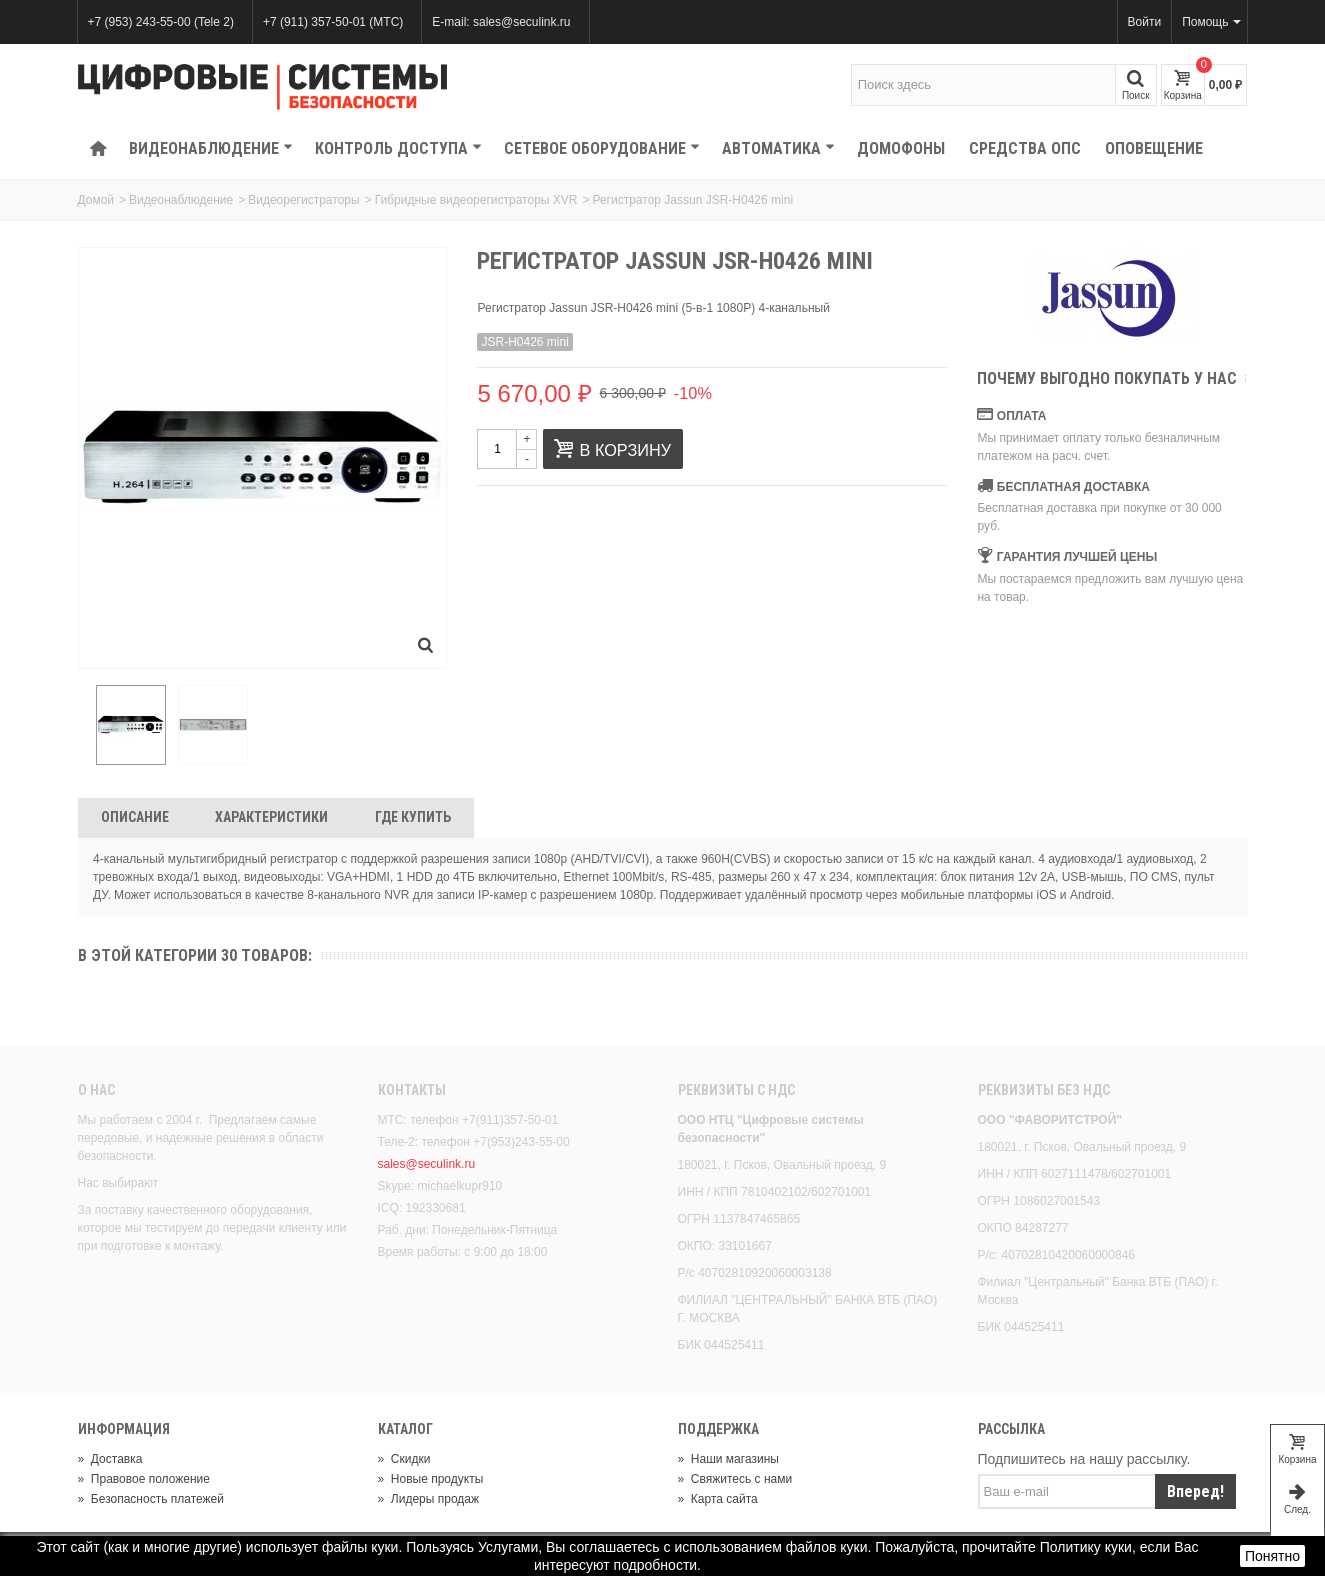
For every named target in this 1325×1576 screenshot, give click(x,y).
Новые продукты (431, 1481)
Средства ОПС (1025, 148)
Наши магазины (728, 1461)
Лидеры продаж (429, 1501)
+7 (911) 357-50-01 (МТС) (333, 22)
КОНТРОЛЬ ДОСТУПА (398, 148)
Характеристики (271, 820)
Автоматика (778, 148)
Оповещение (1154, 148)
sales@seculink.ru (427, 1167)
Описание (135, 820)
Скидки (404, 1461)
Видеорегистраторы (303, 200)
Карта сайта (718, 1501)
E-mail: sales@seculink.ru (501, 22)
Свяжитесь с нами (735, 1481)
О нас (96, 1093)
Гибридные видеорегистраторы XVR (476, 200)
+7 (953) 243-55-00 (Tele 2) (161, 22)
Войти (1145, 22)
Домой (96, 200)
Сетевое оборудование (602, 148)
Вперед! (1195, 1493)
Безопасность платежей (151, 1501)
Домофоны (901, 148)
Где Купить (413, 820)
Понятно (1272, 1556)
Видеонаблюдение (211, 148)
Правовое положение (144, 1481)
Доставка (110, 1461)
